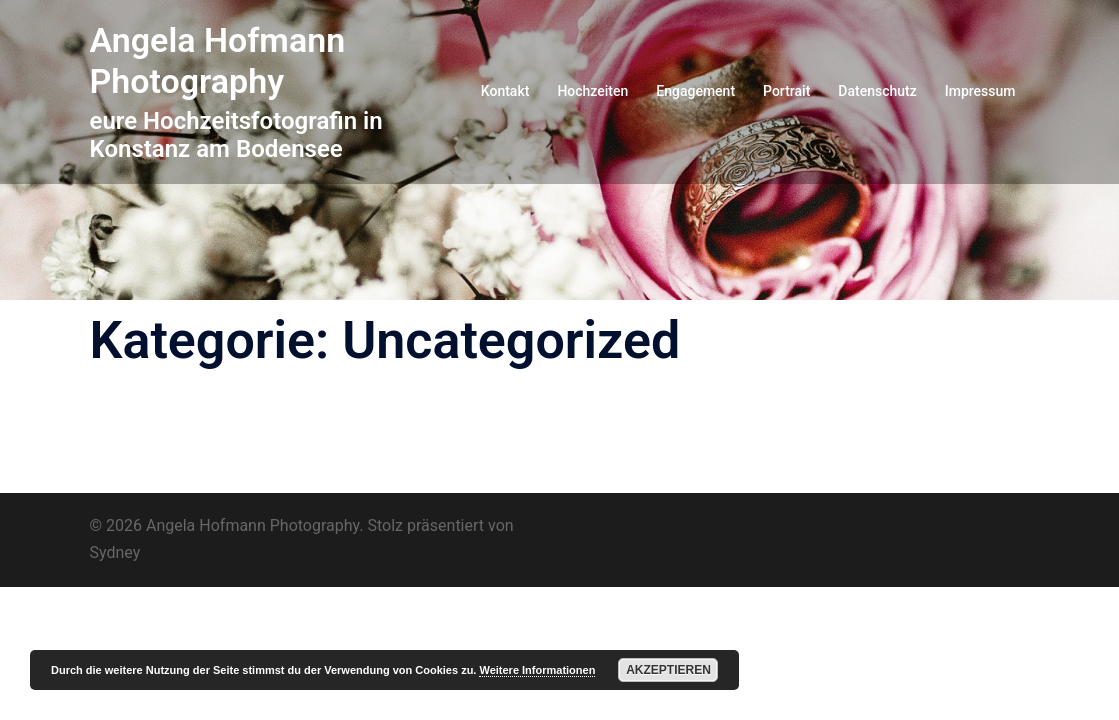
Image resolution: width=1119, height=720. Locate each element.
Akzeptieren (668, 670)
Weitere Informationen (537, 670)
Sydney (115, 552)
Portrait (786, 91)
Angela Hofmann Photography (218, 60)
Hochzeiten (592, 91)
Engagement (695, 91)
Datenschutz (877, 91)
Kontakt (505, 91)
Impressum (980, 91)
